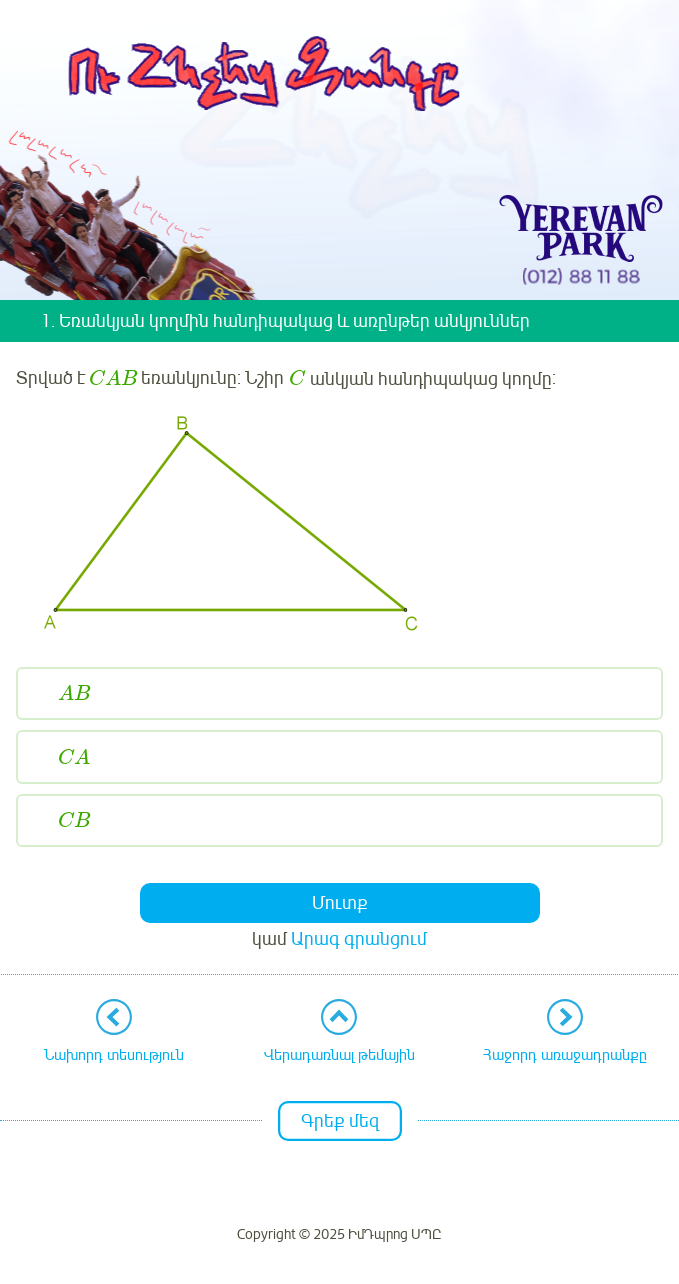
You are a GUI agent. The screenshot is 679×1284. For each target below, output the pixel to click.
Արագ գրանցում (359, 939)
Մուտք (340, 903)
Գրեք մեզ (340, 1121)
